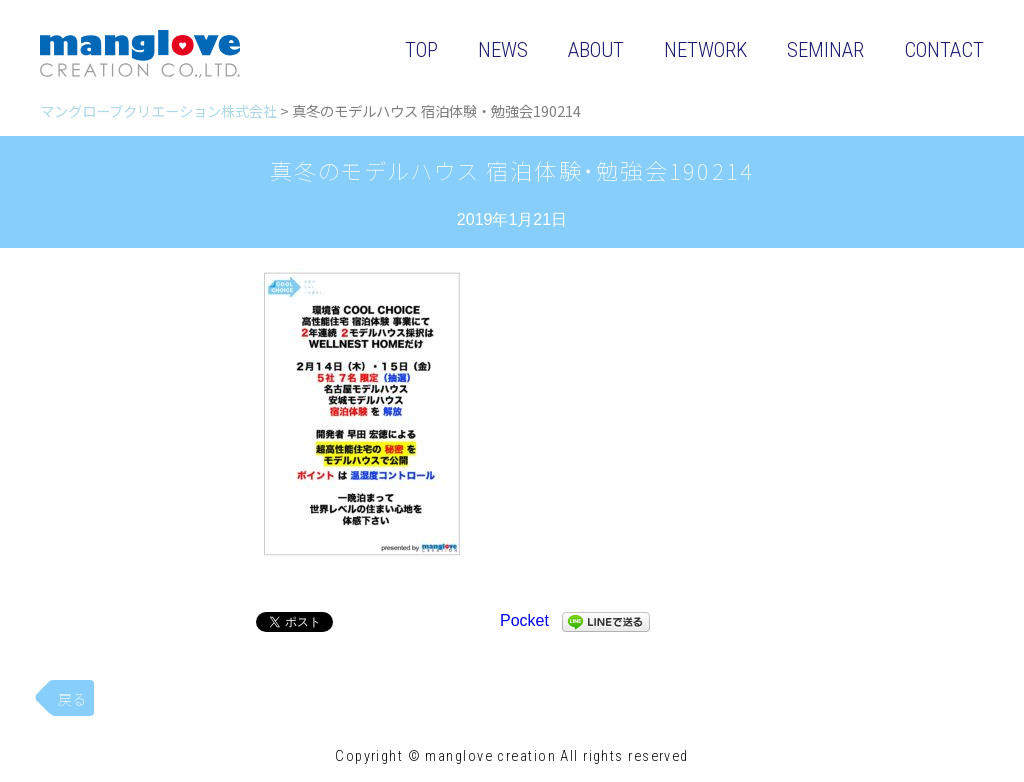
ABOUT (596, 50)
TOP (421, 50)
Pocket (524, 620)
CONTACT (944, 50)
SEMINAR (825, 50)
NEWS (503, 50)
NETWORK (705, 50)
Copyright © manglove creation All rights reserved (512, 756)
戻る (72, 698)
